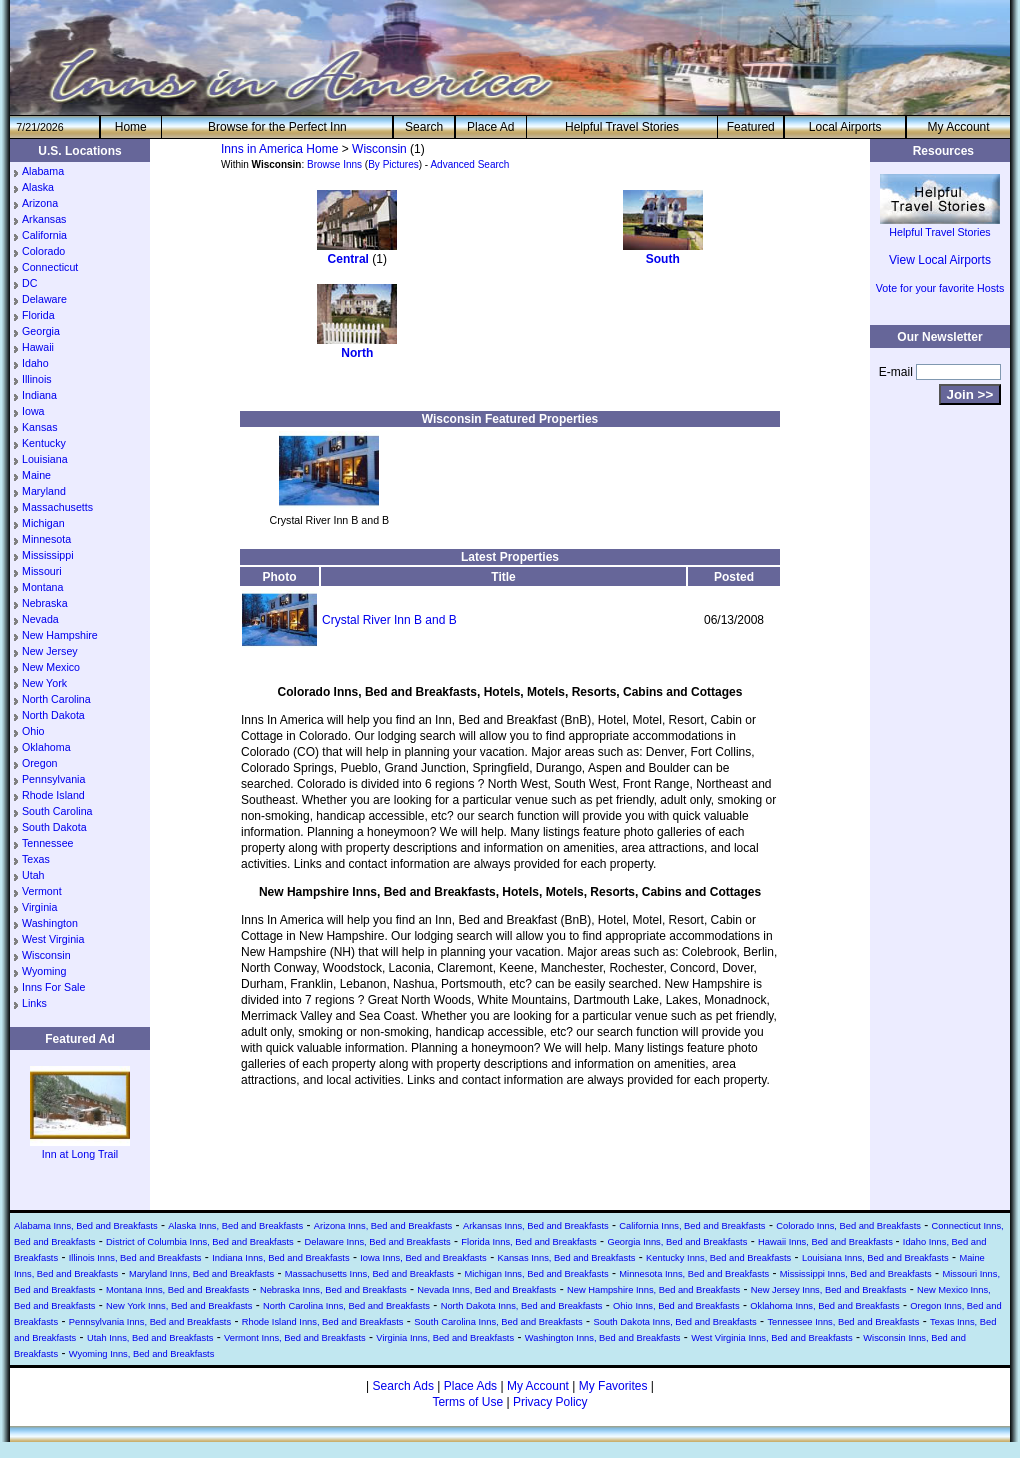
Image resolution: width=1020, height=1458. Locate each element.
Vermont (42, 891)
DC (29, 283)
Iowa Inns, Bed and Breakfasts (423, 1258)
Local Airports (845, 127)
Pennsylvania (53, 779)
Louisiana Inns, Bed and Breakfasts (875, 1258)
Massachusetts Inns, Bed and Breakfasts (369, 1274)
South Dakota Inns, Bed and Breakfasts (674, 1322)
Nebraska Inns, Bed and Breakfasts (333, 1290)
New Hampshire (60, 635)
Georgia (41, 331)
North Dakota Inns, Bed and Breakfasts (522, 1306)
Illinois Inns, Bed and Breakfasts (135, 1258)
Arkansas (44, 219)
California (44, 235)
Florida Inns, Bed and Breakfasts (528, 1242)
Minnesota (46, 539)
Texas (36, 859)
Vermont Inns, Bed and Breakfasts (295, 1338)
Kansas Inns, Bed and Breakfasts (566, 1258)
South (663, 259)
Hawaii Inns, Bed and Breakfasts (826, 1242)
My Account (959, 127)
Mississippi (48, 555)
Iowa (33, 411)
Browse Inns (334, 164)
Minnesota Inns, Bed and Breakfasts (694, 1274)
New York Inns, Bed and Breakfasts (179, 1306)
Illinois (37, 379)
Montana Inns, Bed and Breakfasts (177, 1290)
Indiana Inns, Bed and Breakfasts (280, 1258)
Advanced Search (469, 164)
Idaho (35, 363)
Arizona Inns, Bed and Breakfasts (383, 1226)
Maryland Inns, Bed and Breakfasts (201, 1274)
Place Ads (470, 1386)
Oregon (40, 763)
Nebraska (45, 603)
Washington (50, 923)
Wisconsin (46, 955)
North (357, 353)
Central (348, 259)
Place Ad (490, 127)
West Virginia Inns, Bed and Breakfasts (771, 1338)
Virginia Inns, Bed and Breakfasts (445, 1338)
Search (424, 127)
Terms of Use (467, 1402)
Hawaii (38, 347)
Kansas (40, 427)
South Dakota (54, 827)
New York (44, 683)
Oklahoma (46, 747)
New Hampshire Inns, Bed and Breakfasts (653, 1290)
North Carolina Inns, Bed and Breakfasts (346, 1306)
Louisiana (45, 459)
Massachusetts (57, 507)
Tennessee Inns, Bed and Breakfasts (843, 1322)
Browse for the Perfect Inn (277, 127)
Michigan (43, 523)
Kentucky (44, 443)
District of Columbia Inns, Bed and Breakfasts (200, 1242)
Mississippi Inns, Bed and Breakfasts (856, 1274)
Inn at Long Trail (80, 1148)
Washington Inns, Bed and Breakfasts (603, 1338)
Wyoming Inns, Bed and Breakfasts (142, 1354)
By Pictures (393, 164)
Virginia (39, 907)
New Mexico (51, 667)
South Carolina (57, 811)
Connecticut (50, 267)
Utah (33, 875)
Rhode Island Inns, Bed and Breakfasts (323, 1322)
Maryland (44, 491)
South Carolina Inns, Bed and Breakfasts (498, 1322)
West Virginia (53, 939)
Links (34, 1003)
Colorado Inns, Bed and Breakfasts (848, 1226)
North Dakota (53, 715)
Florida (38, 315)
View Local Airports (940, 260)
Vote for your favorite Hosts (940, 288)
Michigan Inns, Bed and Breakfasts (536, 1274)
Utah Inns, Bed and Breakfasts (150, 1338)
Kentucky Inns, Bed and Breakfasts (718, 1258)
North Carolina (56, 699)
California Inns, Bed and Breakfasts (692, 1226)
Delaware (44, 299)
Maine (36, 475)
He (131, 127)
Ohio (33, 731)
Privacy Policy (550, 1402)
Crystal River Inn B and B (389, 620)
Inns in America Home (279, 149)
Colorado (43, 251)
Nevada (40, 619)
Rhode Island (53, 795)
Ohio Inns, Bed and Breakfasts (676, 1306)
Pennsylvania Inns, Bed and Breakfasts (150, 1322)
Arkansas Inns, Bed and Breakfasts (536, 1226)
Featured (751, 127)
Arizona (40, 203)
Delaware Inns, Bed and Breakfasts (377, 1242)
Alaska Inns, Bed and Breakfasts (235, 1226)
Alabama (43, 171)
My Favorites (613, 1386)
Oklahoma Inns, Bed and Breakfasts (824, 1306)
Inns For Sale (53, 987)
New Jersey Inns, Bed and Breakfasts (829, 1290)
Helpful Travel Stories (622, 127)
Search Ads (403, 1386)
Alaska (38, 187)
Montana (42, 587)
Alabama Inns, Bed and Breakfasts (86, 1226)
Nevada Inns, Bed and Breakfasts (486, 1290)
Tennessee (48, 843)
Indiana (39, 395)
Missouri (42, 571)
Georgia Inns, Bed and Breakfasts (677, 1242)
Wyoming (44, 971)
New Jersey (50, 651)
